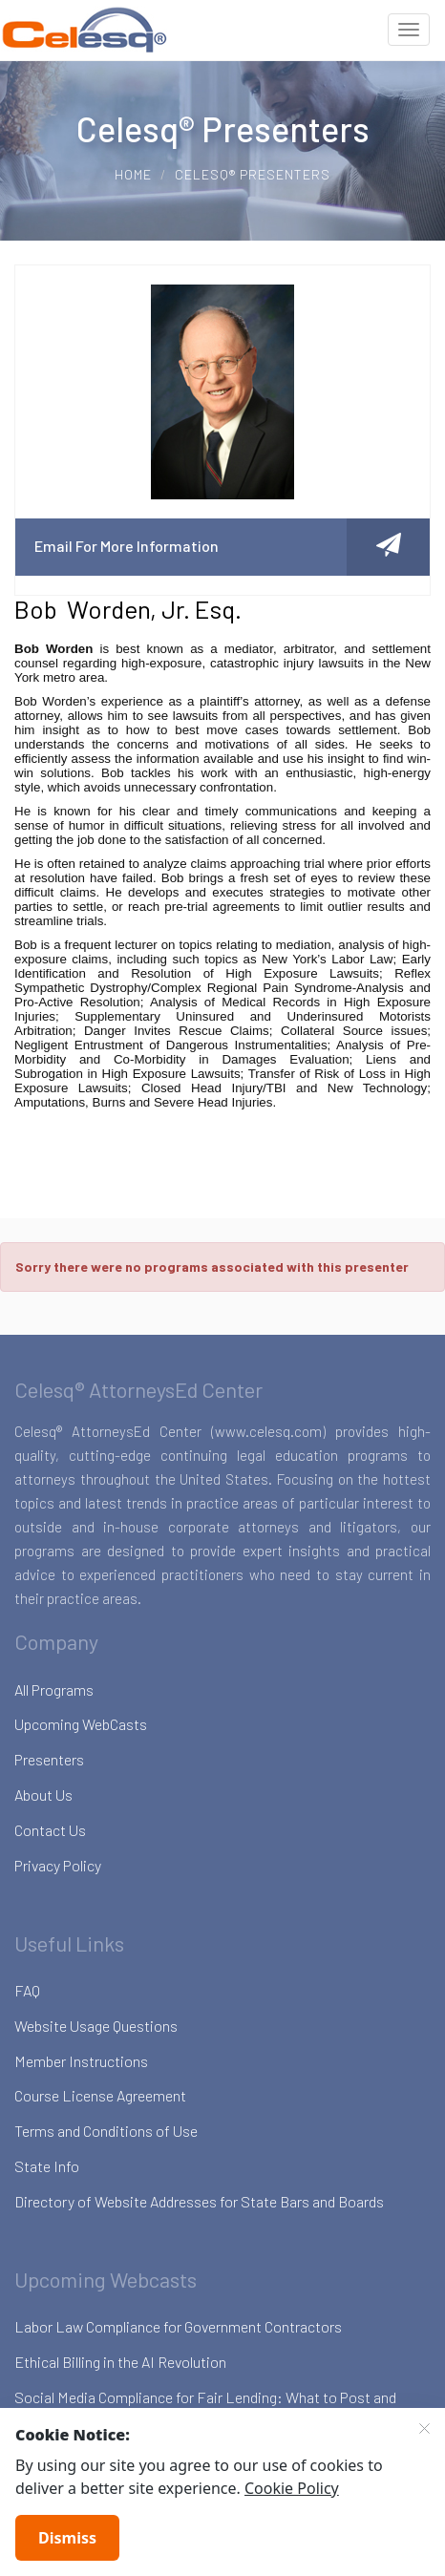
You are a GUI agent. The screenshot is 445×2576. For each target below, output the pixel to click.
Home (133, 174)
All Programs (54, 1689)
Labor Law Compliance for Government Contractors (178, 2326)
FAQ (27, 1990)
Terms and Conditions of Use (106, 2131)
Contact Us (50, 1830)
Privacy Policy (57, 1865)
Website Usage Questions (96, 2025)
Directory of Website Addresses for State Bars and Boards (199, 2201)
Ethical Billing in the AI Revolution (120, 2362)
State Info (46, 2166)
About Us (43, 1794)
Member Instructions (81, 2061)
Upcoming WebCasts (80, 1724)
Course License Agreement (100, 2095)
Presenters (49, 1759)
